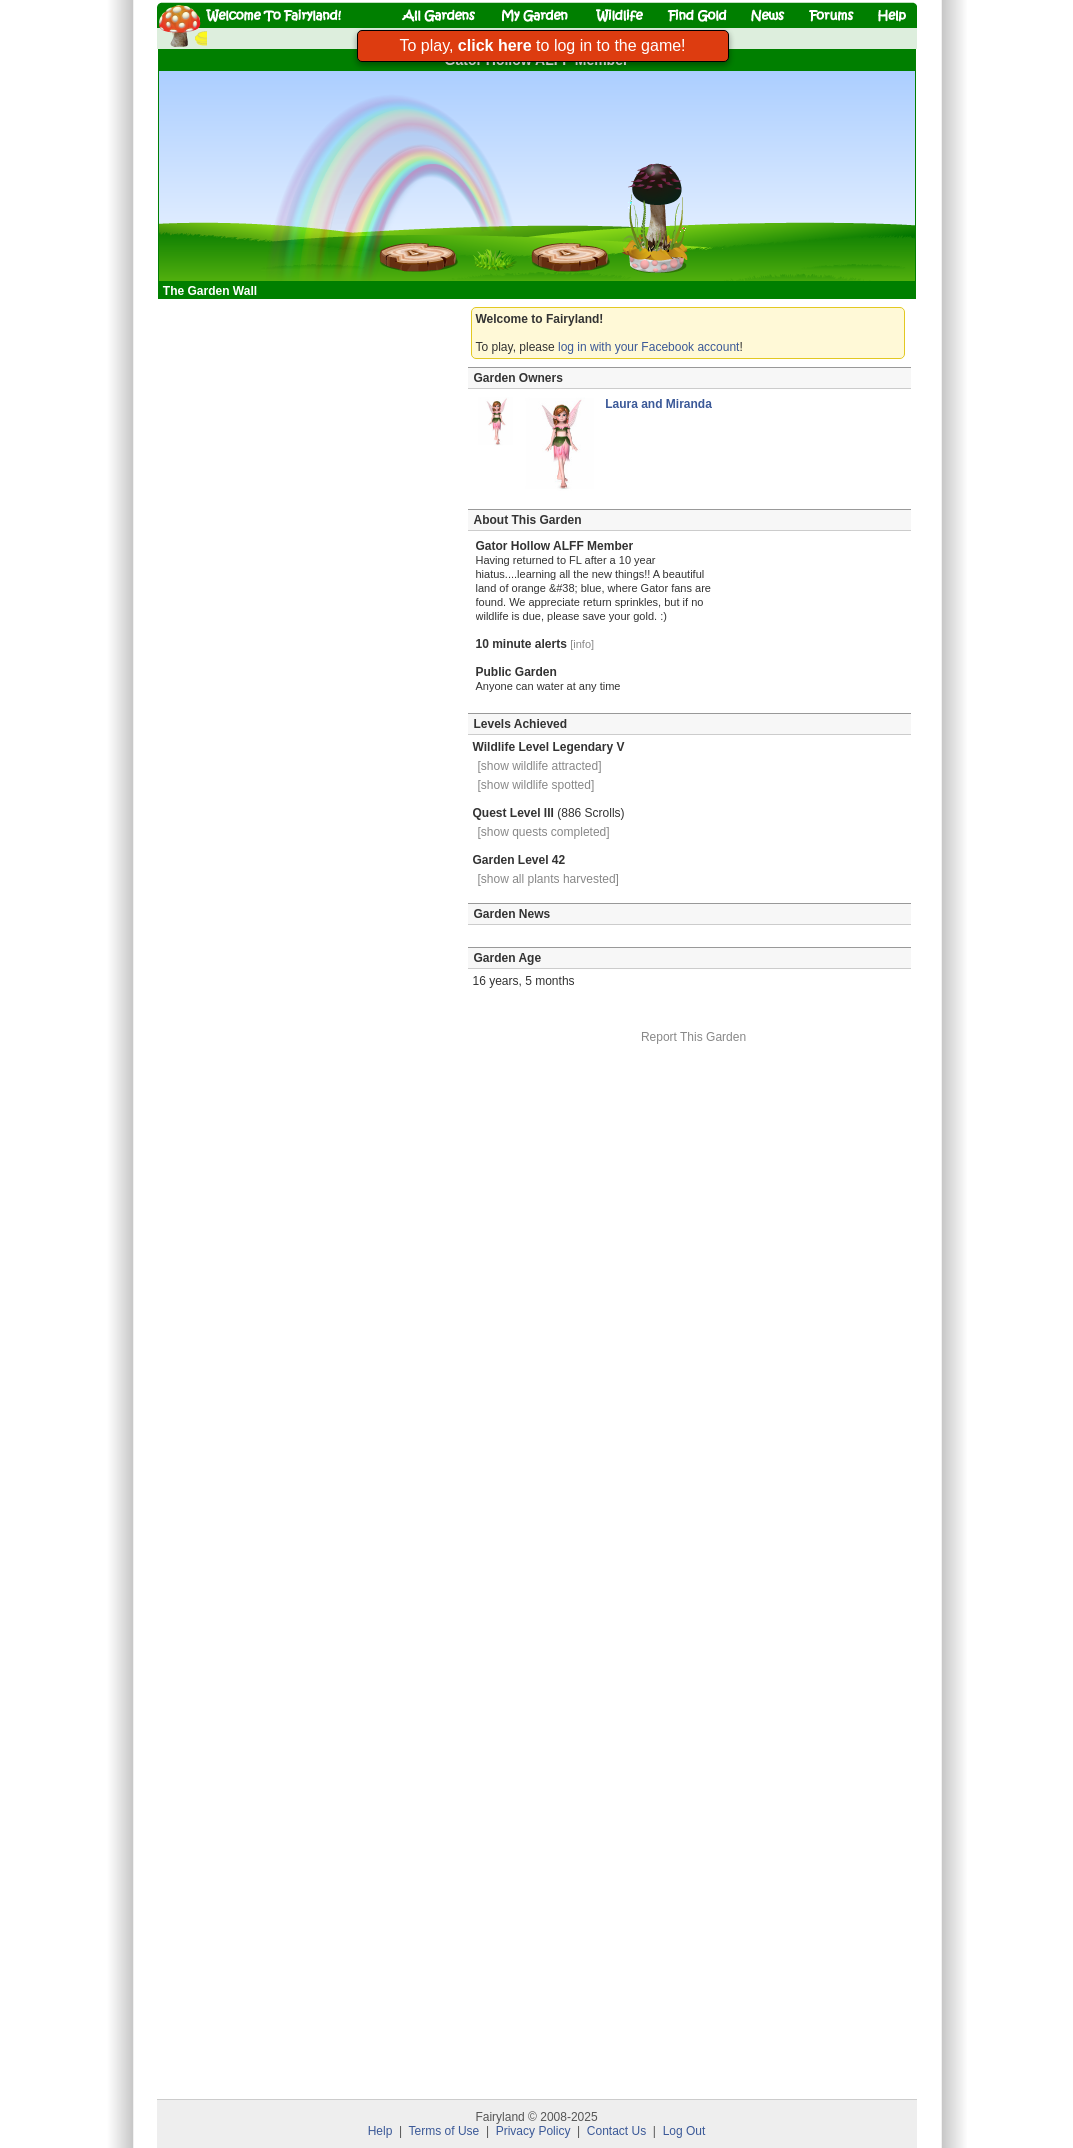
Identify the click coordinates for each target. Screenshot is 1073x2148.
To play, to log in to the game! (542, 45)
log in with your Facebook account (648, 347)
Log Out (684, 2131)
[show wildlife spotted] (536, 785)
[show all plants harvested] (548, 879)
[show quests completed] (544, 832)
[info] (582, 644)
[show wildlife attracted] (540, 766)
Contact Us (616, 2131)
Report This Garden (693, 1037)
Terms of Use (444, 2131)
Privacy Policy (533, 2131)
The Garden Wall (212, 291)
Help (380, 2131)
